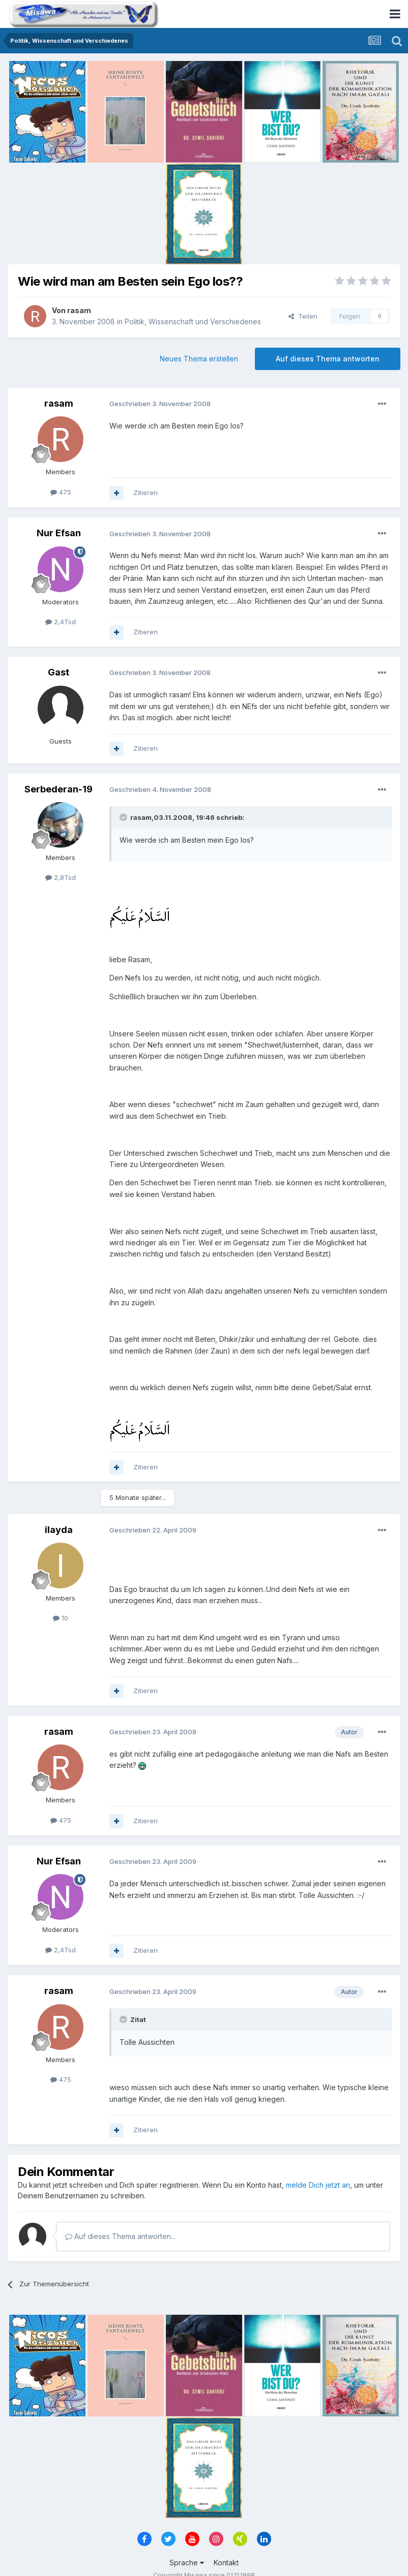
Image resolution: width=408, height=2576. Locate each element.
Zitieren (145, 492)
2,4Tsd (60, 622)
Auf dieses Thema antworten (328, 358)
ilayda (59, 1529)
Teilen (302, 316)
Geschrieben (160, 404)
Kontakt (226, 2562)
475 (60, 492)
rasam (79, 310)
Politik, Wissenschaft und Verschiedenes (193, 321)
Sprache (186, 2562)
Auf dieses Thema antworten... (120, 2236)
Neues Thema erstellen (199, 358)
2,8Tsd (60, 877)
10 (60, 1618)
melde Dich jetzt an (318, 2185)
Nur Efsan (59, 533)
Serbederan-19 (58, 789)
